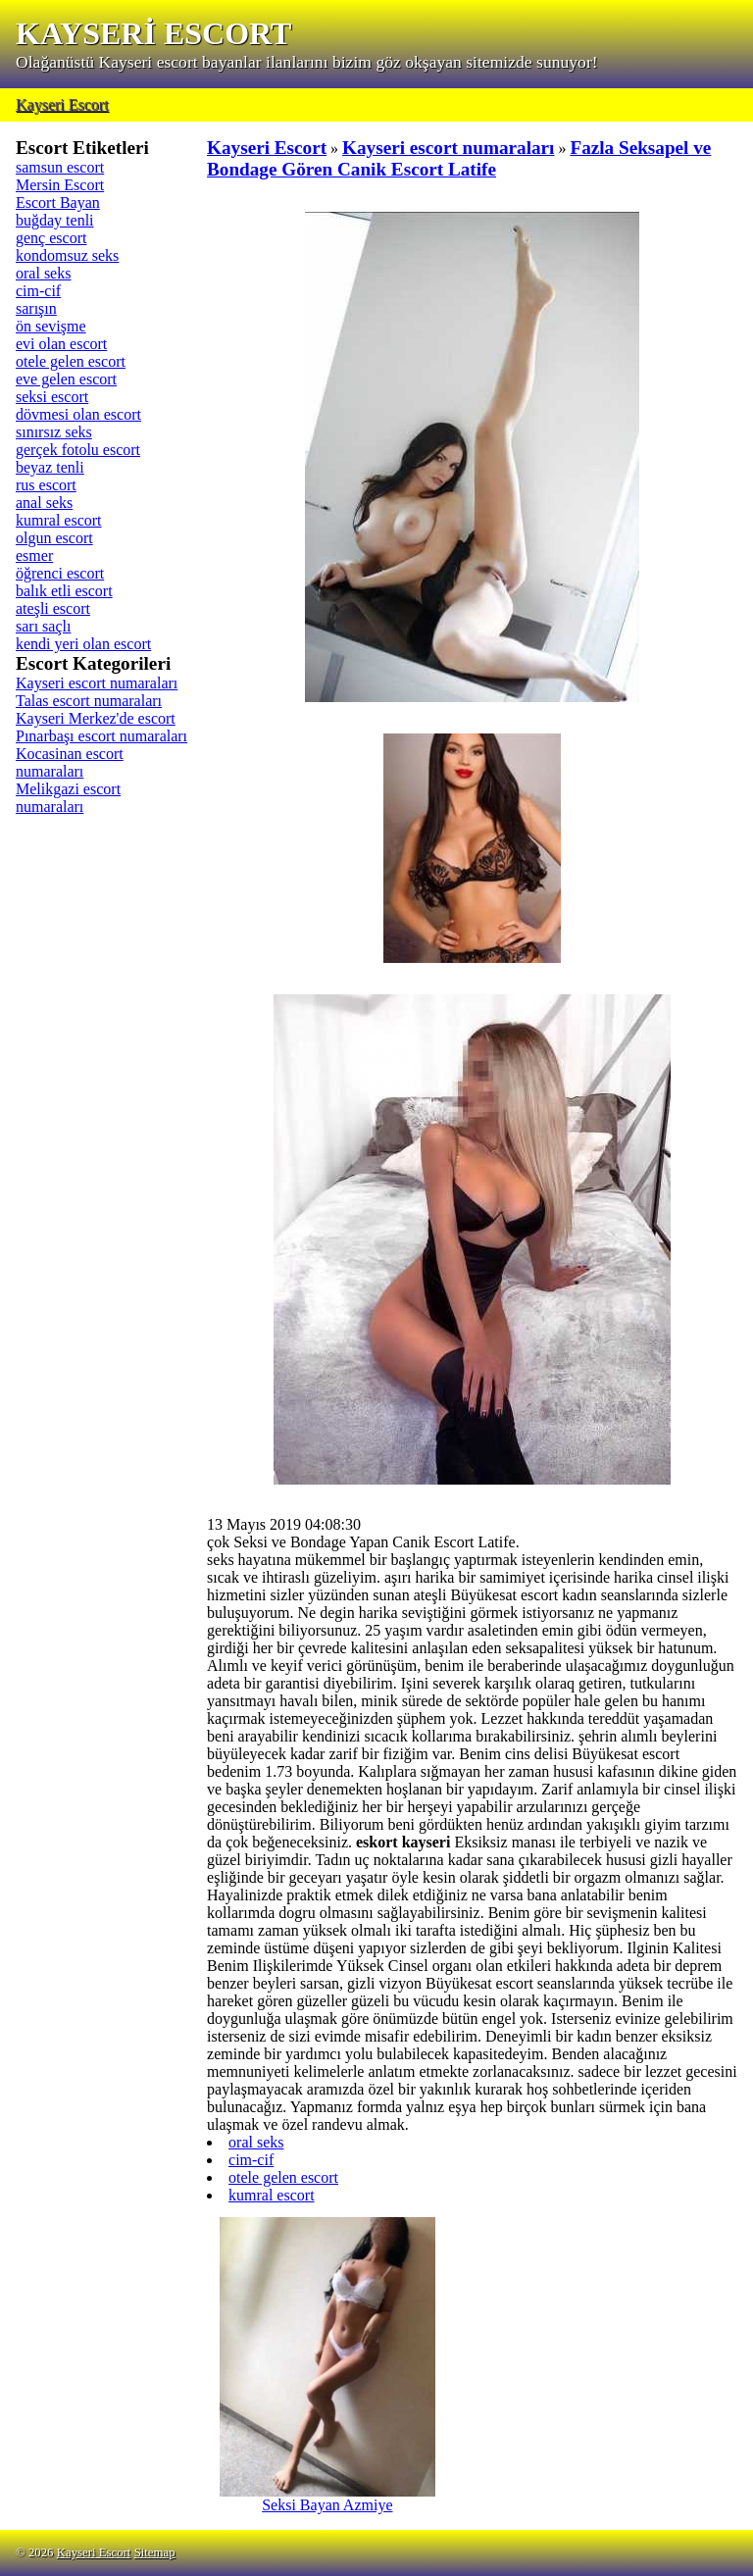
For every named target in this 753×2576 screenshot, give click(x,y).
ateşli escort (53, 608)
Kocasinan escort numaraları (70, 762)
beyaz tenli (50, 467)
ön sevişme (51, 326)
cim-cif (38, 290)
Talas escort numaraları (89, 700)
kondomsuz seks (67, 255)
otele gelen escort (71, 361)
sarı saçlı (43, 626)
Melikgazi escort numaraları (68, 798)
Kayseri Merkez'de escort (96, 718)
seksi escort (52, 396)
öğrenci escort (60, 573)
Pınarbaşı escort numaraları (101, 736)
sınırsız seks (54, 432)
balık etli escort (64, 590)
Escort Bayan (58, 202)
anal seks (44, 502)
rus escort (46, 485)
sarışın (36, 308)
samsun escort (60, 167)
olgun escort (54, 538)
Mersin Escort (60, 185)
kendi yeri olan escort (83, 643)
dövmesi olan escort (78, 414)
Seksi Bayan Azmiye (327, 2498)
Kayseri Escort (62, 104)
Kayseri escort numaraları (96, 683)
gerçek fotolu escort (78, 449)
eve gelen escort (66, 379)
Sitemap (155, 2552)
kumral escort (59, 520)
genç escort (51, 237)
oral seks (43, 273)
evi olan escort (61, 343)
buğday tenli (55, 220)
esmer (34, 555)
